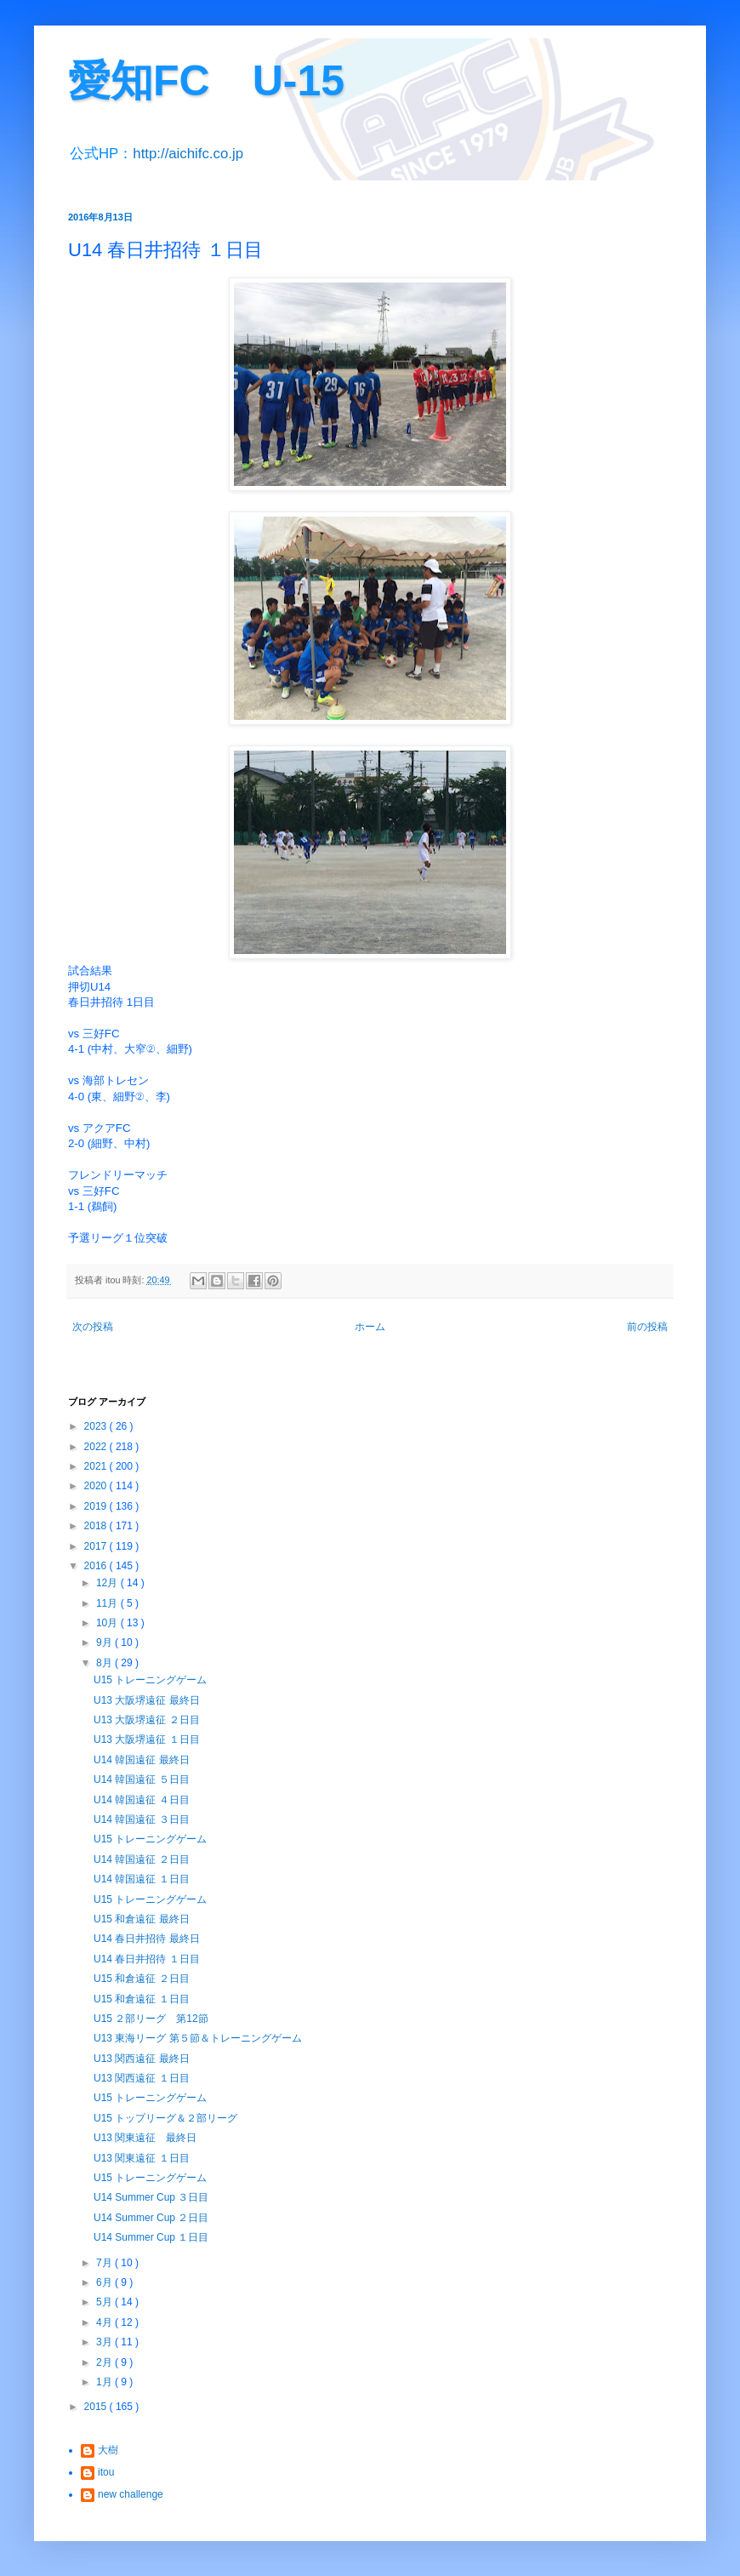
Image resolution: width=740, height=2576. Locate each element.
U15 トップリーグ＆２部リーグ (165, 2118)
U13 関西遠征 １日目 (142, 2078)
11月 (108, 1603)
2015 (97, 2407)
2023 (97, 1426)
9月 (105, 1642)
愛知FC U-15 (206, 81)
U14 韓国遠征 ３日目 (142, 1819)
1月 (105, 2382)
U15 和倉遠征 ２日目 (142, 1979)
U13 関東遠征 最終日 (145, 2138)
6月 (105, 2282)
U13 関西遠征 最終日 (142, 2059)
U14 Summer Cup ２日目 (151, 2218)
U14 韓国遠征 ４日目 (142, 1800)
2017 (97, 1546)
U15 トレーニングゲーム (150, 1680)
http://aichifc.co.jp (188, 154)
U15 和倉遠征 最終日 (142, 1919)
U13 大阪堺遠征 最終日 (147, 1700)
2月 (105, 2362)
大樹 (108, 2450)
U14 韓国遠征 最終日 (142, 1760)
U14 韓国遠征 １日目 (142, 1879)
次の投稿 (92, 1327)
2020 (97, 1486)
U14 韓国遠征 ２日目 (142, 1859)
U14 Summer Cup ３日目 (151, 2197)
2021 (97, 1466)
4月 (105, 2322)
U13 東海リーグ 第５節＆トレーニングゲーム (198, 2038)
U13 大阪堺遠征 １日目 (147, 1739)
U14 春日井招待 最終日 (147, 1939)
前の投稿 (647, 1327)
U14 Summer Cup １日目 (151, 2237)
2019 (97, 1506)
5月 (105, 2302)
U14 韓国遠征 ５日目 (142, 1779)
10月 (108, 1623)
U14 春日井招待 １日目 (147, 1959)
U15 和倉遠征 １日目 (142, 1999)
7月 (105, 2263)
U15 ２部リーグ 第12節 (151, 2019)
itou (106, 2472)
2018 (97, 1526)
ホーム (370, 1327)
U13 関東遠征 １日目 (142, 2158)
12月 (108, 1583)
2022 (97, 1447)
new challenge (130, 2494)
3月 (105, 2342)
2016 (97, 1566)
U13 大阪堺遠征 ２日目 (147, 1720)
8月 (105, 1663)
